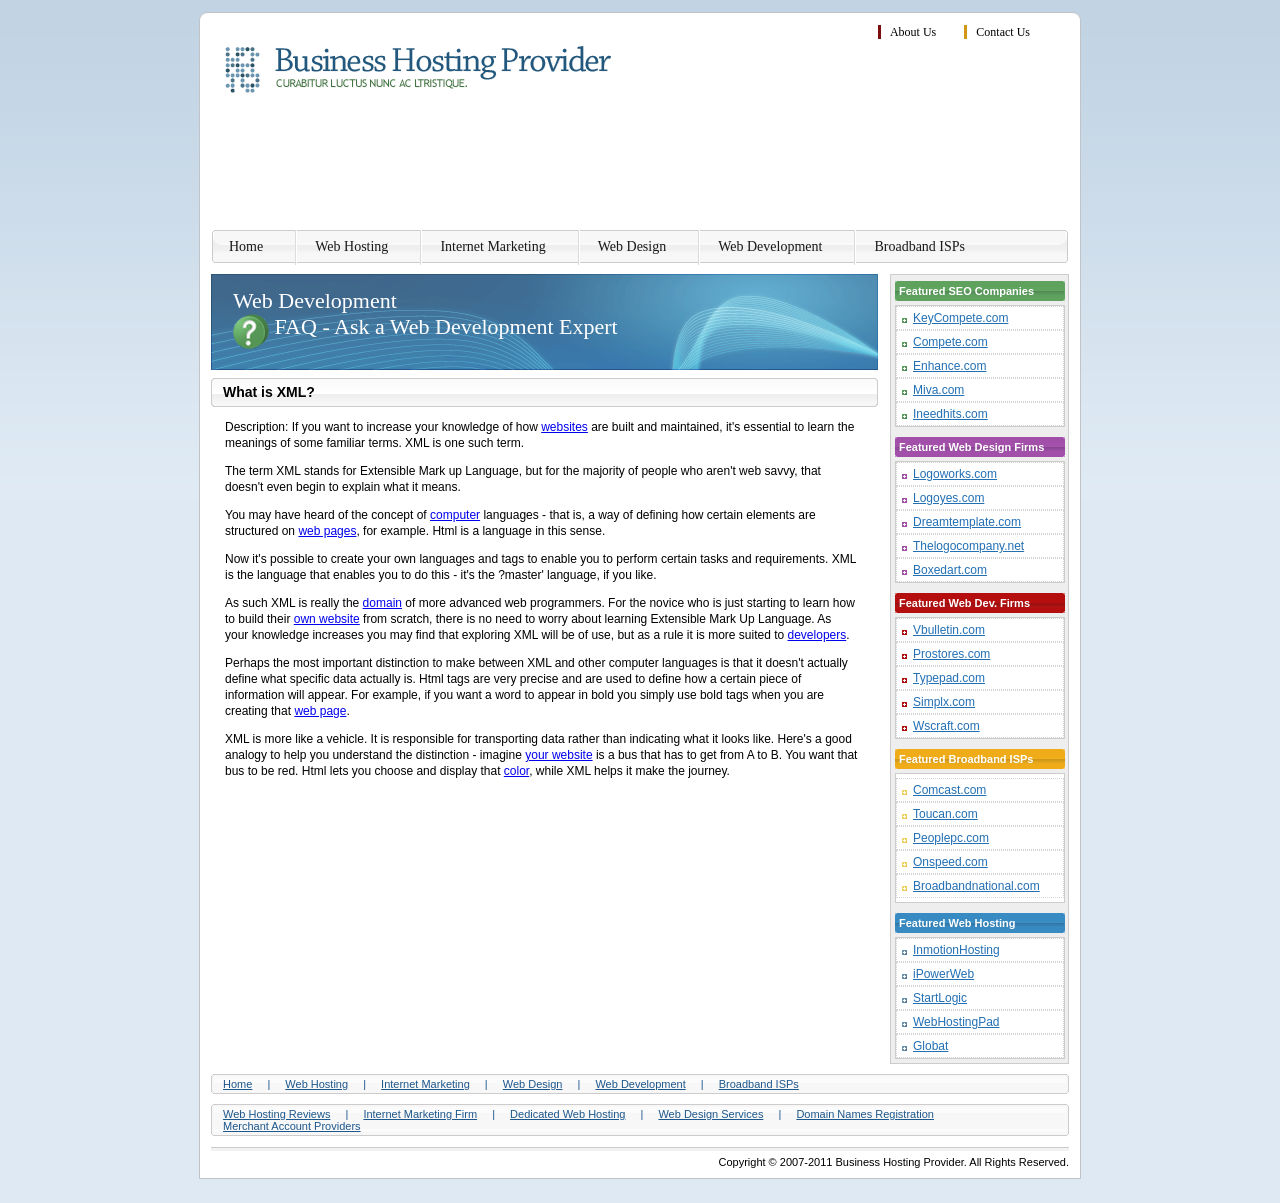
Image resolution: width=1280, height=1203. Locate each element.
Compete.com (950, 342)
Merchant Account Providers (292, 1126)
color (516, 771)
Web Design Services (710, 1114)
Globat (930, 1046)
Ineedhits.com (950, 414)
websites (564, 427)
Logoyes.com (948, 498)
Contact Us (1003, 32)
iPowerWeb (943, 974)
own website (327, 619)
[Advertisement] (705, 165)
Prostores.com (951, 654)
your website (558, 755)
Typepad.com (949, 678)
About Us (913, 32)
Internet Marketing (492, 246)
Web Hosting (351, 246)
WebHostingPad (956, 1022)
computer (455, 515)
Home (246, 246)
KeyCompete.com (960, 318)
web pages (327, 531)
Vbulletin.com (949, 630)
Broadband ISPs (919, 246)
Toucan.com (945, 814)
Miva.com (938, 390)
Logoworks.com (955, 474)
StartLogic (940, 998)
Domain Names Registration (865, 1114)
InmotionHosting (956, 950)
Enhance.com (949, 366)
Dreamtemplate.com (967, 522)
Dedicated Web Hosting (567, 1114)
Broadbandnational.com (976, 886)
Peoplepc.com (951, 838)
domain (382, 603)
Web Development (770, 246)
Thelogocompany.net (968, 546)
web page (320, 711)
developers (817, 635)
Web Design (632, 246)
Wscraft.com (946, 726)
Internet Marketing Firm (420, 1114)
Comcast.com (949, 790)
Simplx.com (944, 702)
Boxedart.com (950, 570)
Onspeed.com (950, 862)
